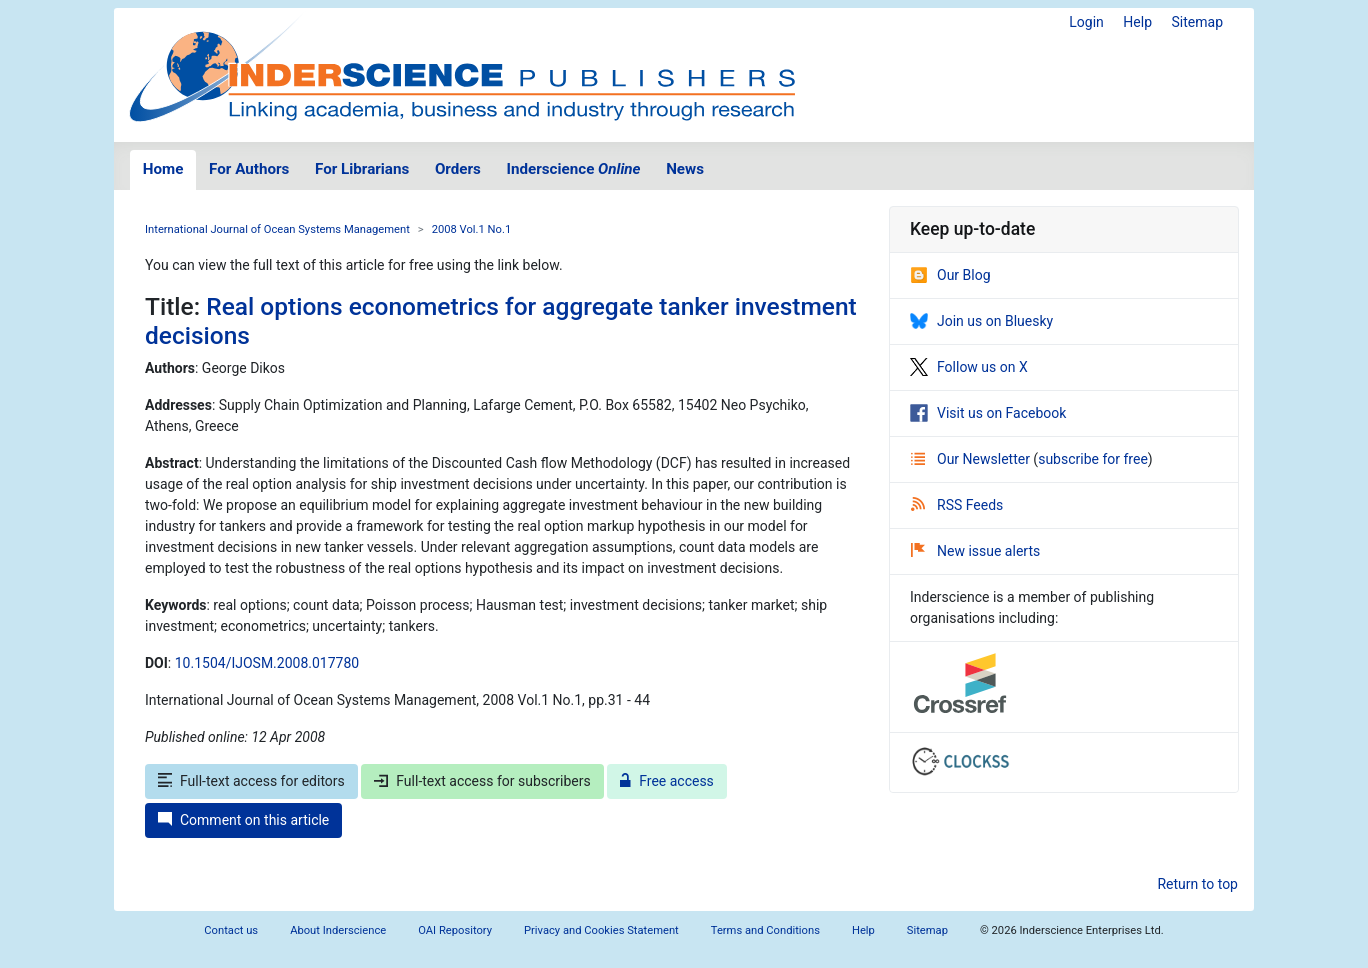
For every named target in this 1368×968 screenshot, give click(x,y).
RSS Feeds (957, 505)
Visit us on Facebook (988, 413)
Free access (667, 781)
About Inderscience (338, 930)
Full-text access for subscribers (482, 781)
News (685, 169)
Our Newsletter (972, 459)
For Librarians (362, 169)
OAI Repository (455, 930)
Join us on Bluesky (981, 321)
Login (1086, 22)
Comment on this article (243, 820)
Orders (458, 169)
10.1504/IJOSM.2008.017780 (267, 663)
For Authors (249, 169)
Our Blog (950, 275)
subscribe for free (1093, 459)
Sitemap (1197, 22)
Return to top (1197, 884)
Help (1137, 22)
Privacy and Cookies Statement (601, 930)
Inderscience (574, 169)
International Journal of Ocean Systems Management (277, 229)
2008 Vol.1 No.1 (472, 229)
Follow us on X (969, 367)
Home (163, 169)
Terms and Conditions (765, 930)
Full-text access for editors (251, 781)
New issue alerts (975, 551)
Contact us (231, 930)
